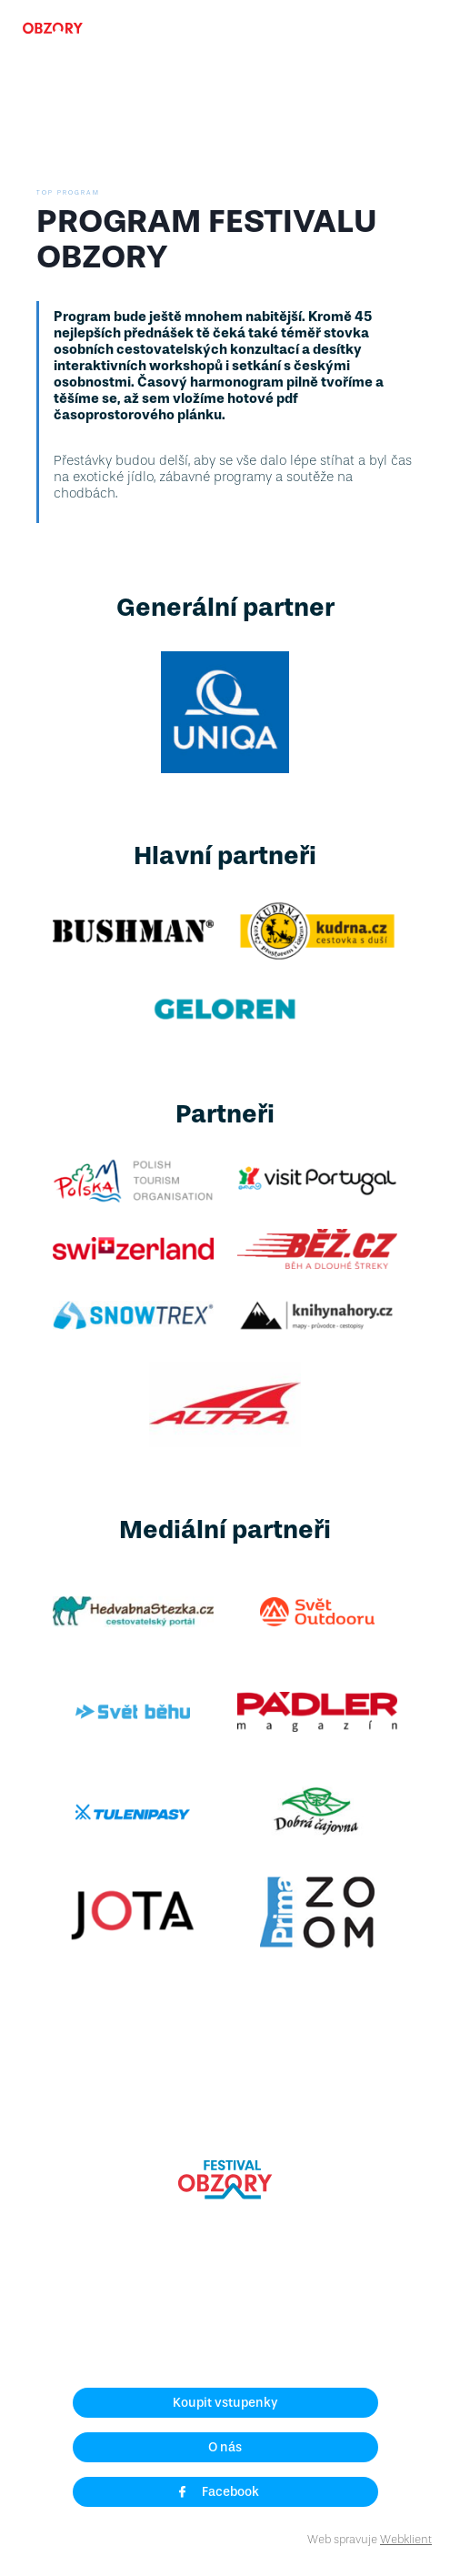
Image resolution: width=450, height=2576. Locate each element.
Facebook (218, 2492)
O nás (225, 2447)
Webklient (406, 2539)
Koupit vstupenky (225, 2402)
